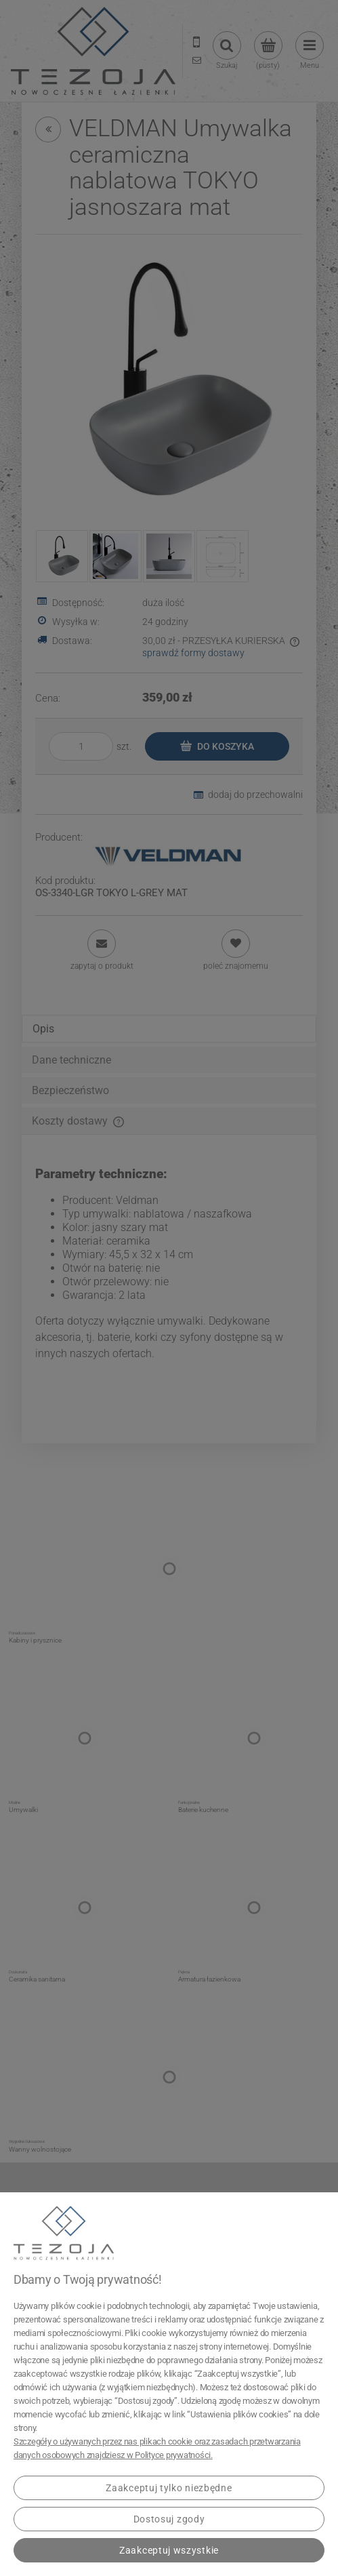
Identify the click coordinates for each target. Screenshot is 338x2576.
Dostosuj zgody (169, 2519)
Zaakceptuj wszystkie (169, 2550)
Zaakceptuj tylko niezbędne (169, 2487)
